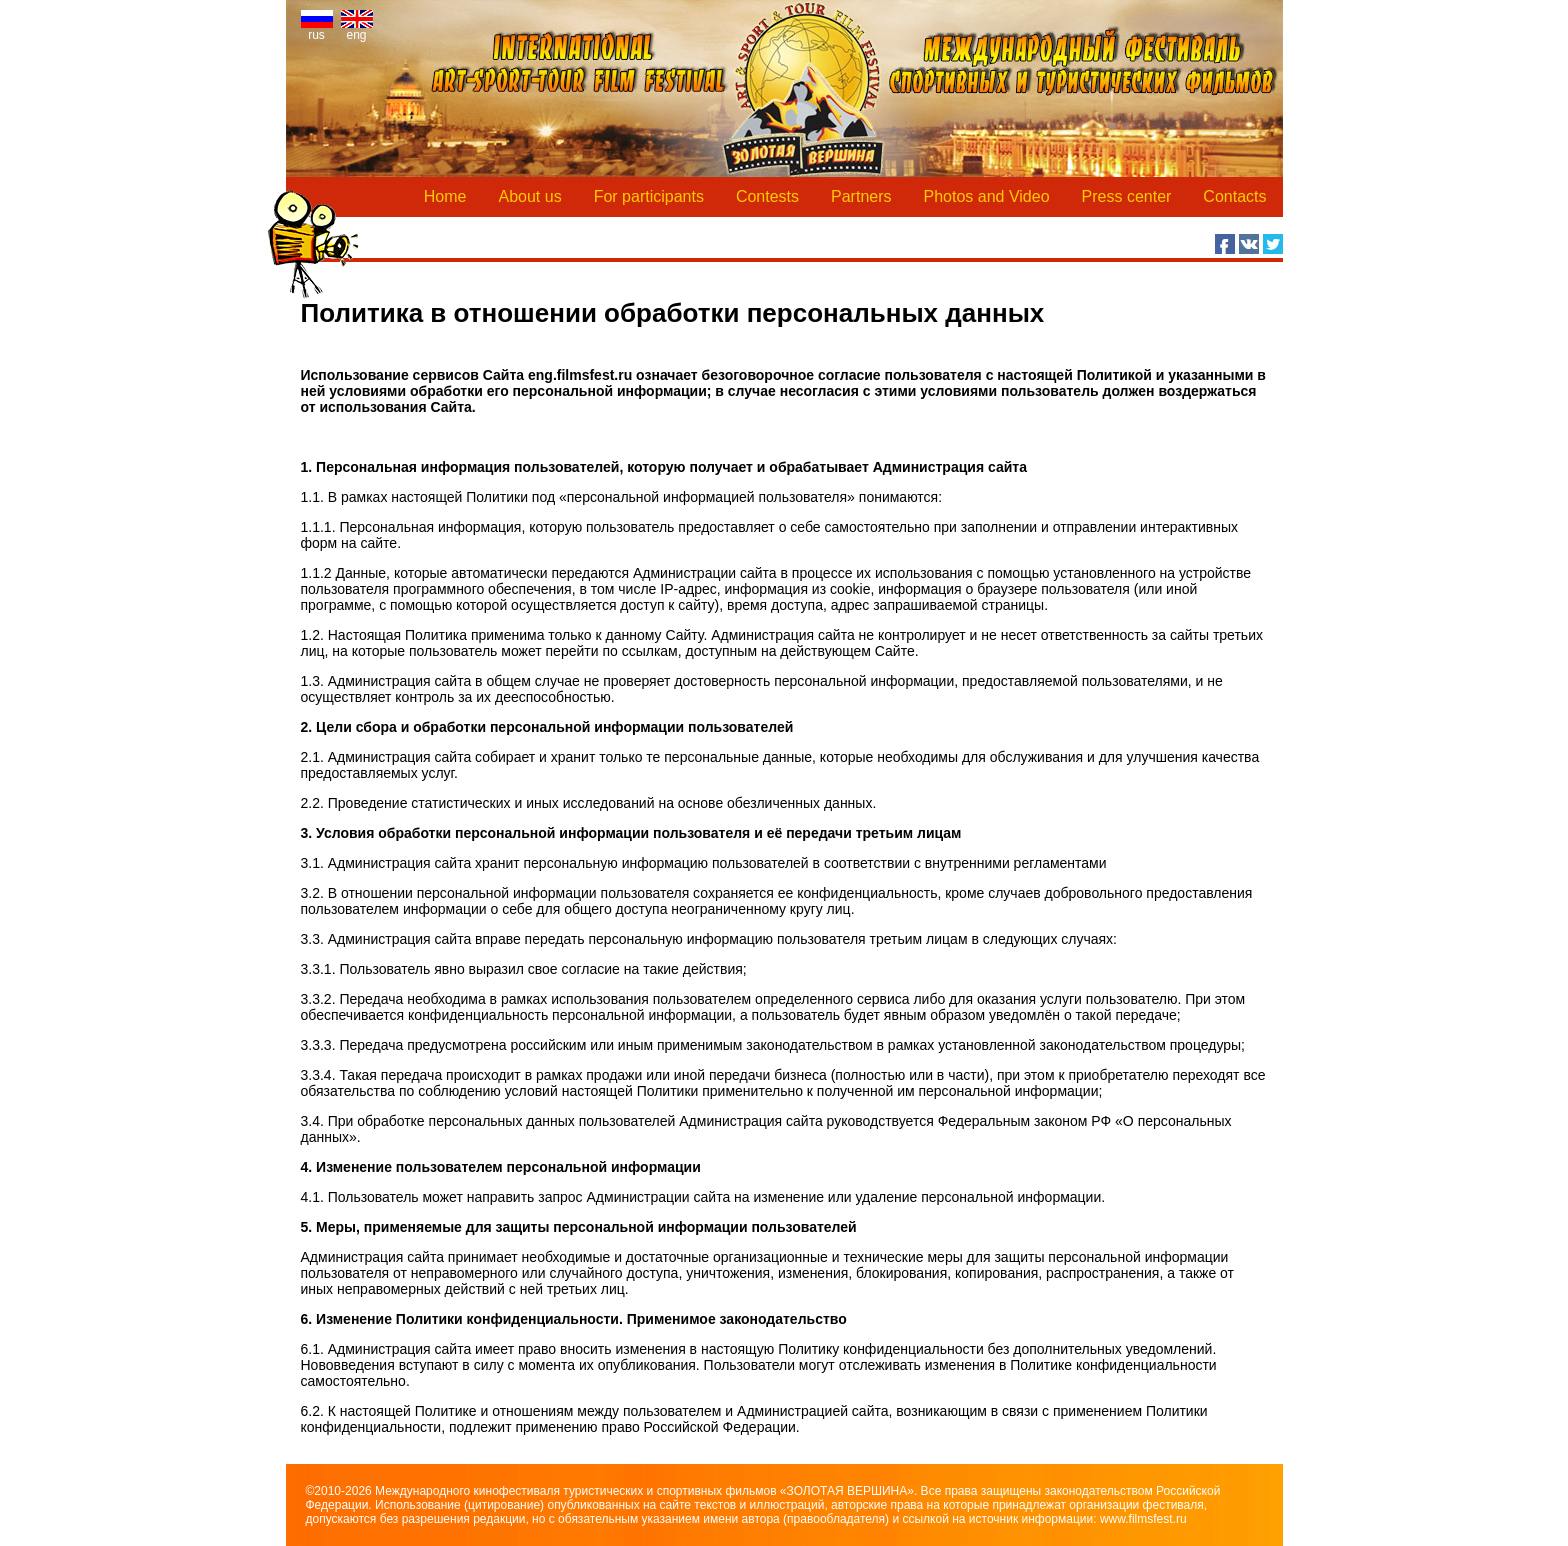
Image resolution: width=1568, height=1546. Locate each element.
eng (357, 29)
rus (317, 29)
